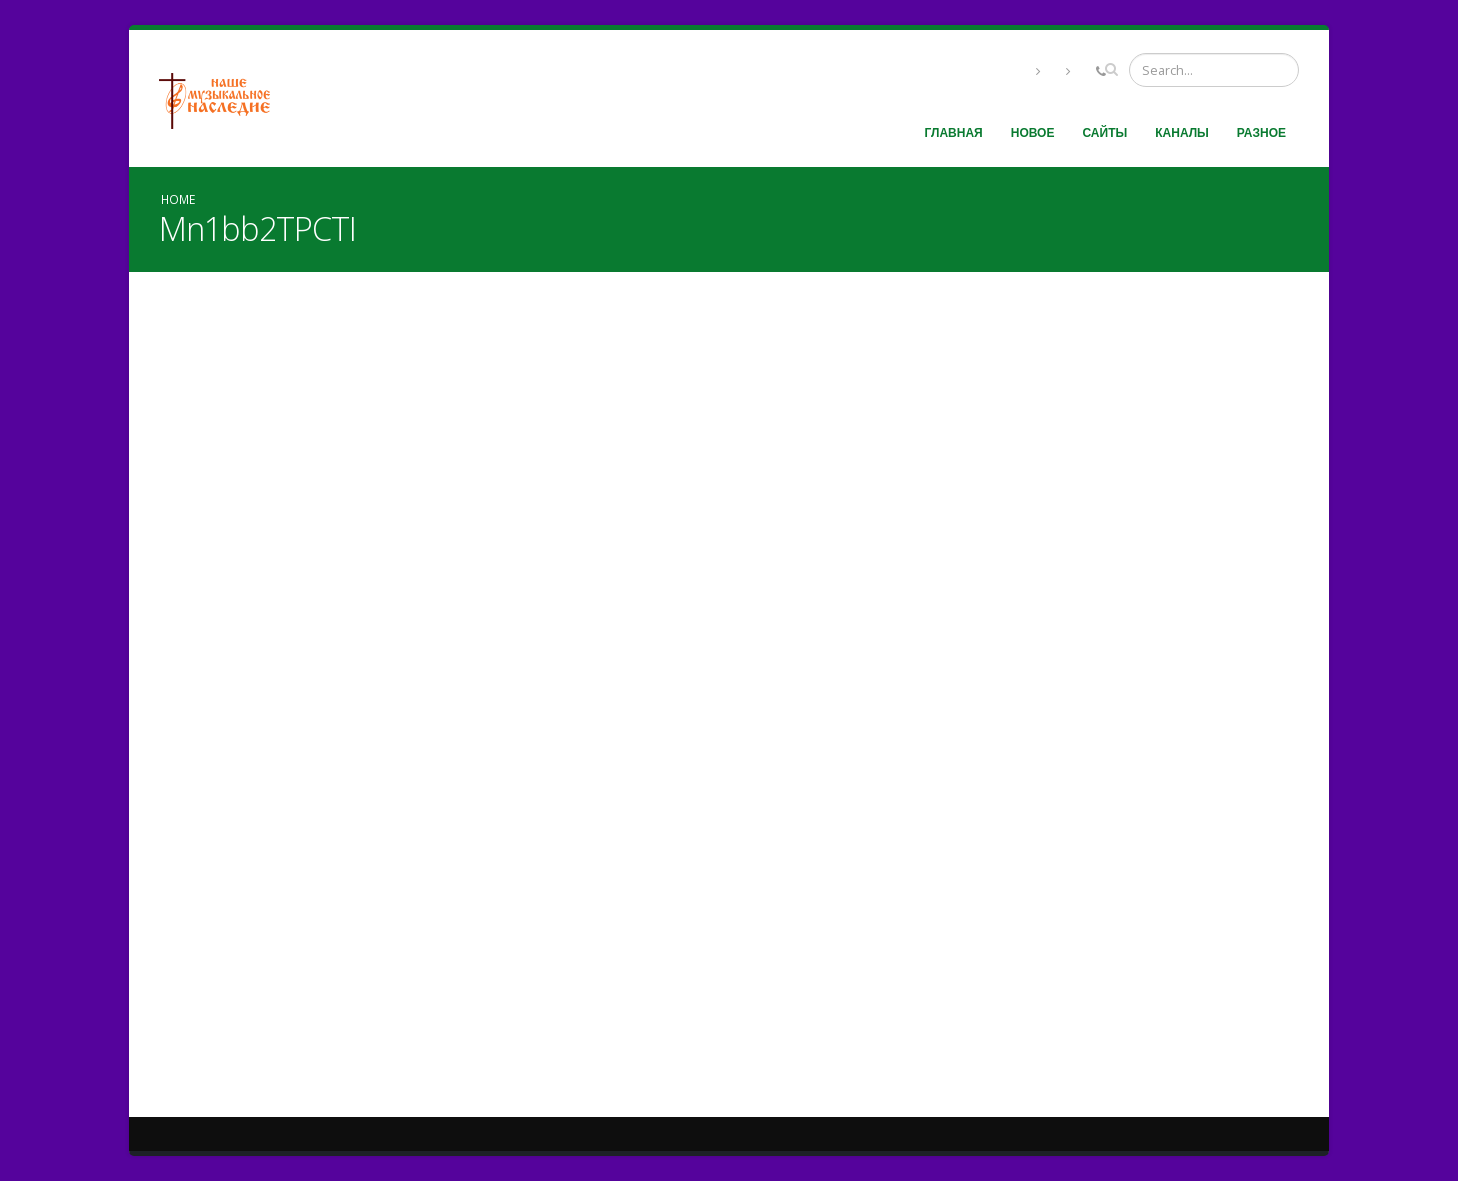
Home (178, 199)
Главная (954, 132)
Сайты (1104, 132)
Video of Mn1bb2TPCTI (729, 687)
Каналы (1182, 132)
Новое (1033, 132)
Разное (1261, 132)
